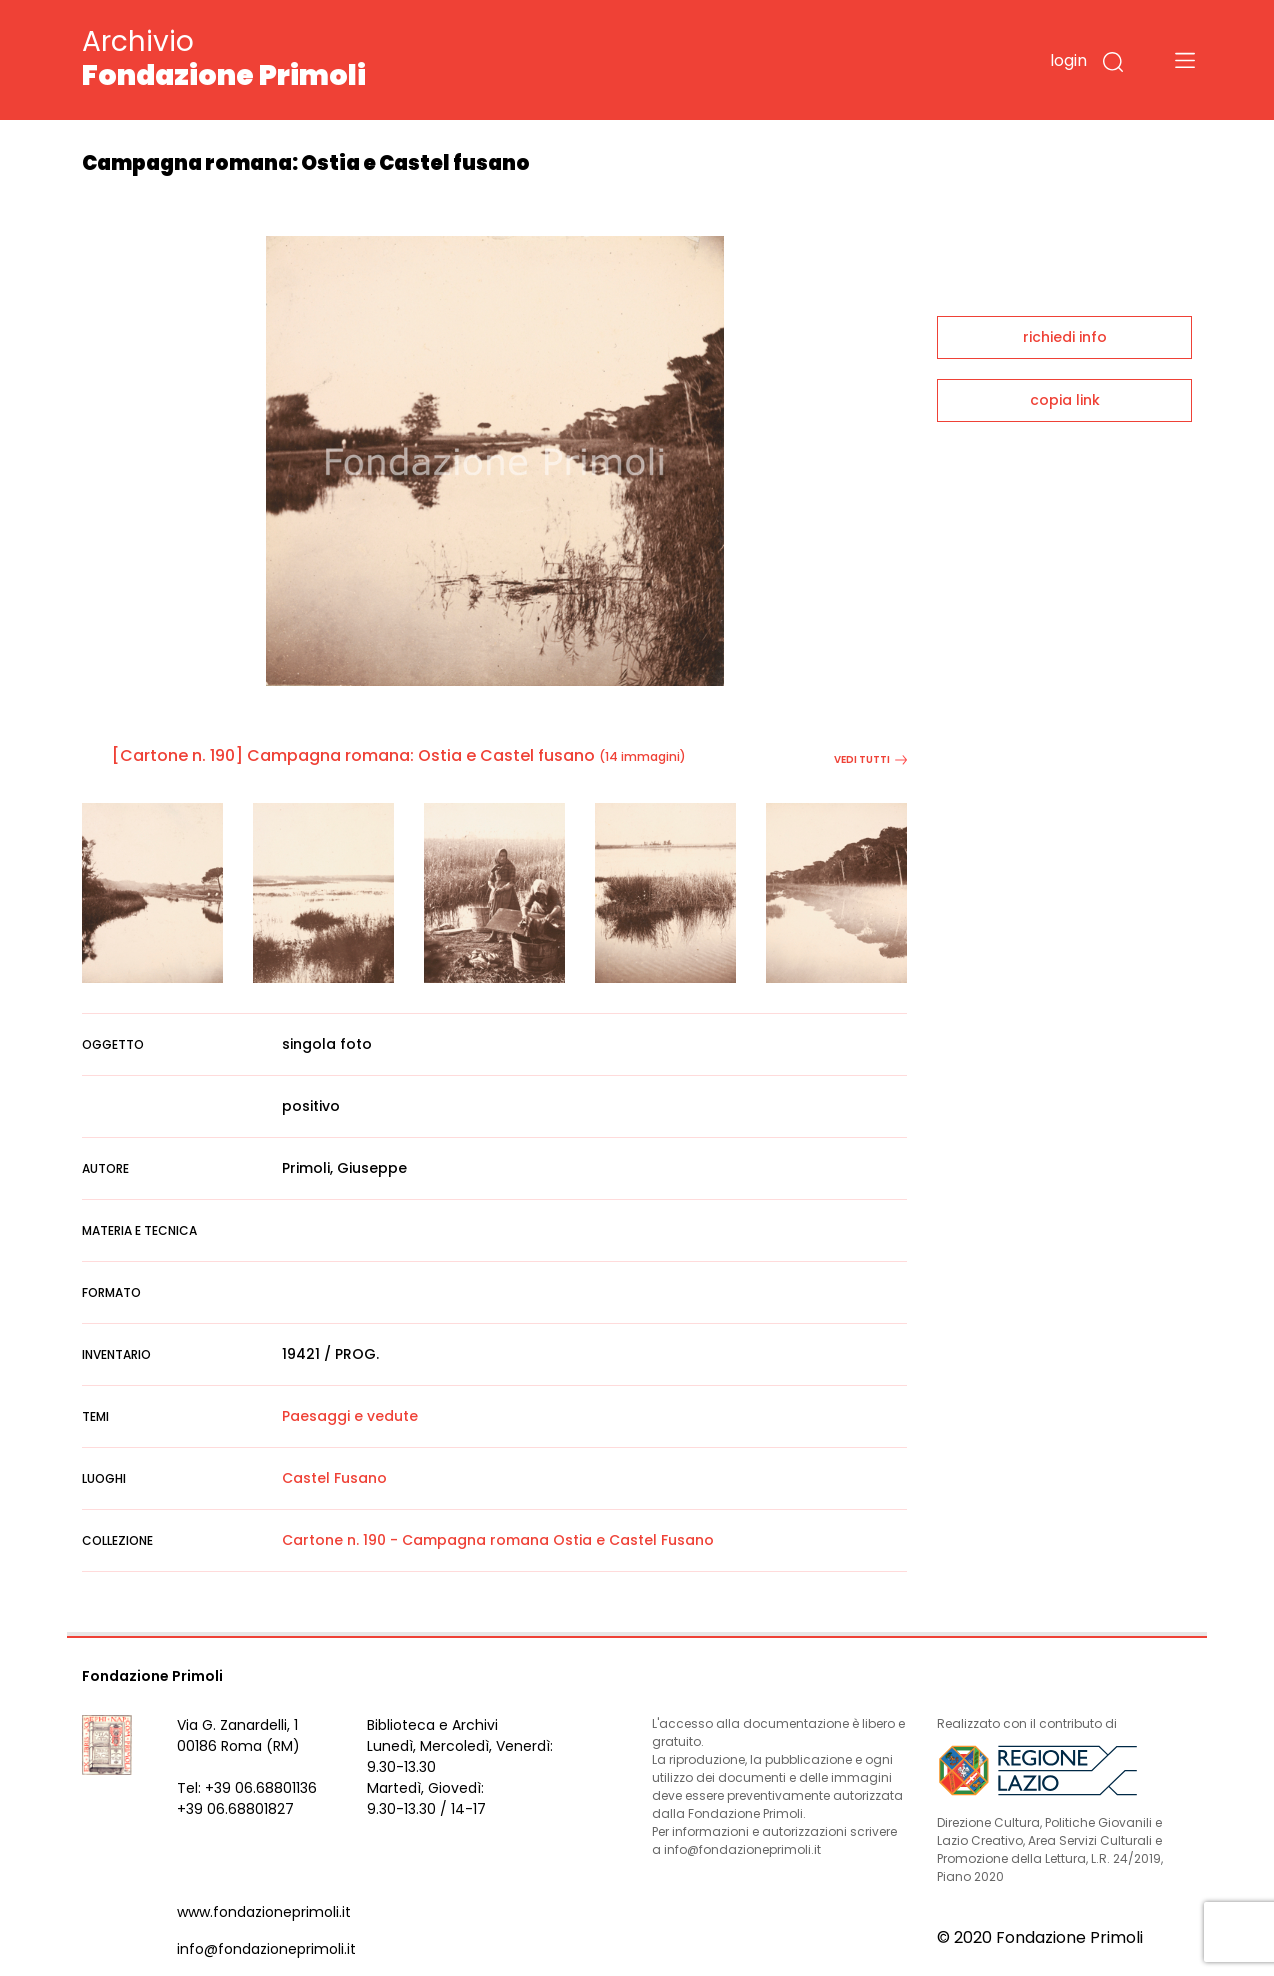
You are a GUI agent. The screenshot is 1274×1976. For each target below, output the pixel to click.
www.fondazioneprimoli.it (264, 1912)
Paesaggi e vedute (350, 1416)
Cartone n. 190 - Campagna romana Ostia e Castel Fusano (498, 1540)
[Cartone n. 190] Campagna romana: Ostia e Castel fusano (353, 755)
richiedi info (1065, 337)
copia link (1065, 400)
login (1068, 60)
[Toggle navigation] (1185, 60)
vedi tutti (870, 759)
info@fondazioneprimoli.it (266, 1949)
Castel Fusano (334, 1478)
